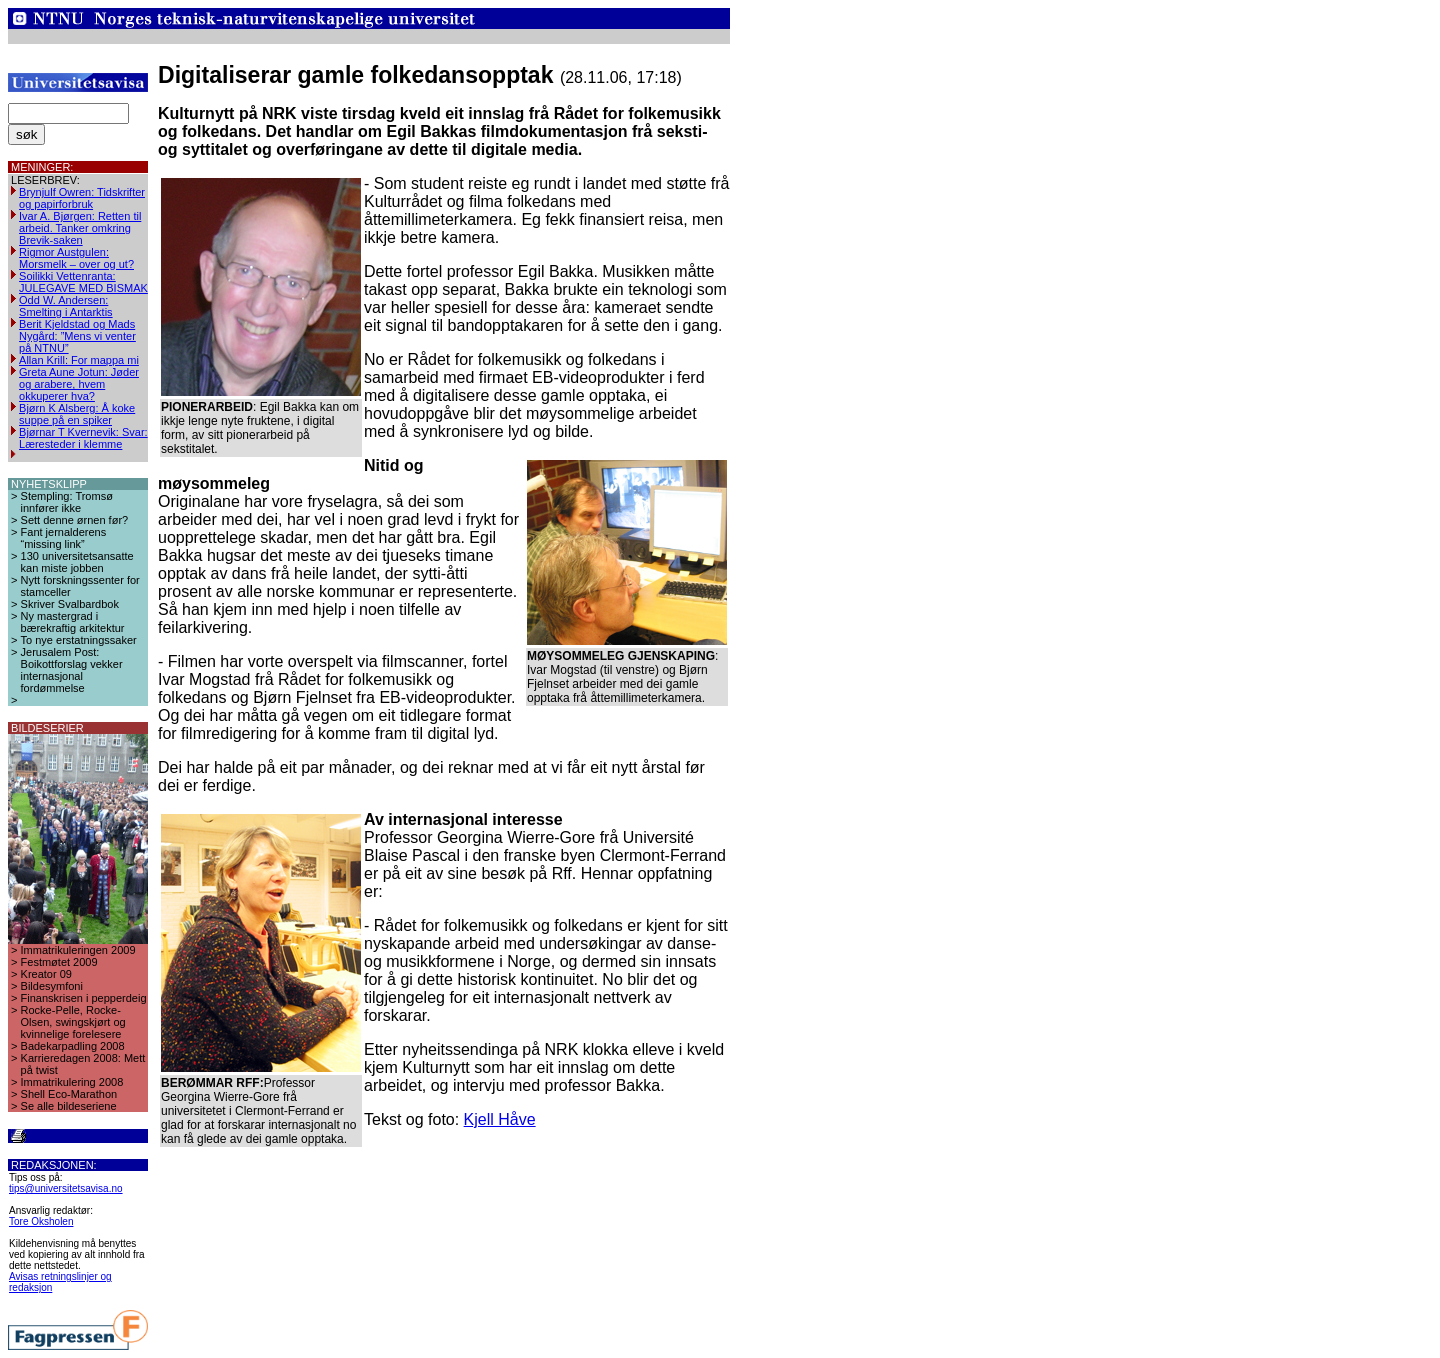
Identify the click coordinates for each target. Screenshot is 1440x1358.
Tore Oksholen (41, 1221)
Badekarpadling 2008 (73, 1046)
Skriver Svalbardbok (70, 604)
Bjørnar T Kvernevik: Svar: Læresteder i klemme (83, 438)
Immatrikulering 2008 (72, 1082)
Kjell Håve (500, 1119)
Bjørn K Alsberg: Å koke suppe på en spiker (77, 414)
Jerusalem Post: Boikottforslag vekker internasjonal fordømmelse (72, 670)
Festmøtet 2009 (59, 962)
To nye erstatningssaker (79, 640)
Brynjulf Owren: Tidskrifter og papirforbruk (82, 198)
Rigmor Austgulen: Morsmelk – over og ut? (76, 258)
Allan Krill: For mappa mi (79, 360)
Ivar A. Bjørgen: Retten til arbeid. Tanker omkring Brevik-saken (80, 228)
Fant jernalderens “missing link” (64, 538)
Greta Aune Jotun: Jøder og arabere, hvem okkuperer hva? (79, 384)
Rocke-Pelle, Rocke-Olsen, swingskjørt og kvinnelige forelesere (73, 1022)
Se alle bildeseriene (69, 1106)
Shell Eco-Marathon (69, 1094)
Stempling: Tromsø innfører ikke (67, 502)
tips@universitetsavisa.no (66, 1188)
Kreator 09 (46, 974)
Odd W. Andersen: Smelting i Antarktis (66, 306)
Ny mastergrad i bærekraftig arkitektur (73, 622)
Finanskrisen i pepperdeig (84, 998)
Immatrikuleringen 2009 (78, 950)
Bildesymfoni (52, 986)
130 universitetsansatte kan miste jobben (77, 562)
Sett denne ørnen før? (75, 520)
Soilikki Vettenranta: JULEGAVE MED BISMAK (83, 282)
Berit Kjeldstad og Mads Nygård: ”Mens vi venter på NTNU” (77, 336)
